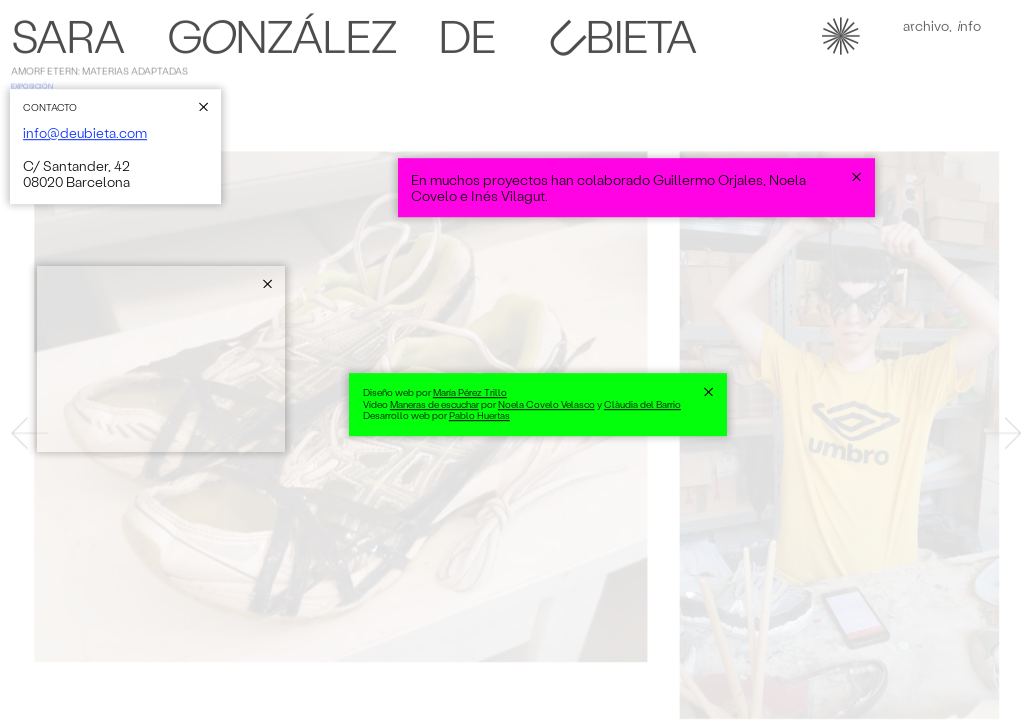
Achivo (926, 30)
